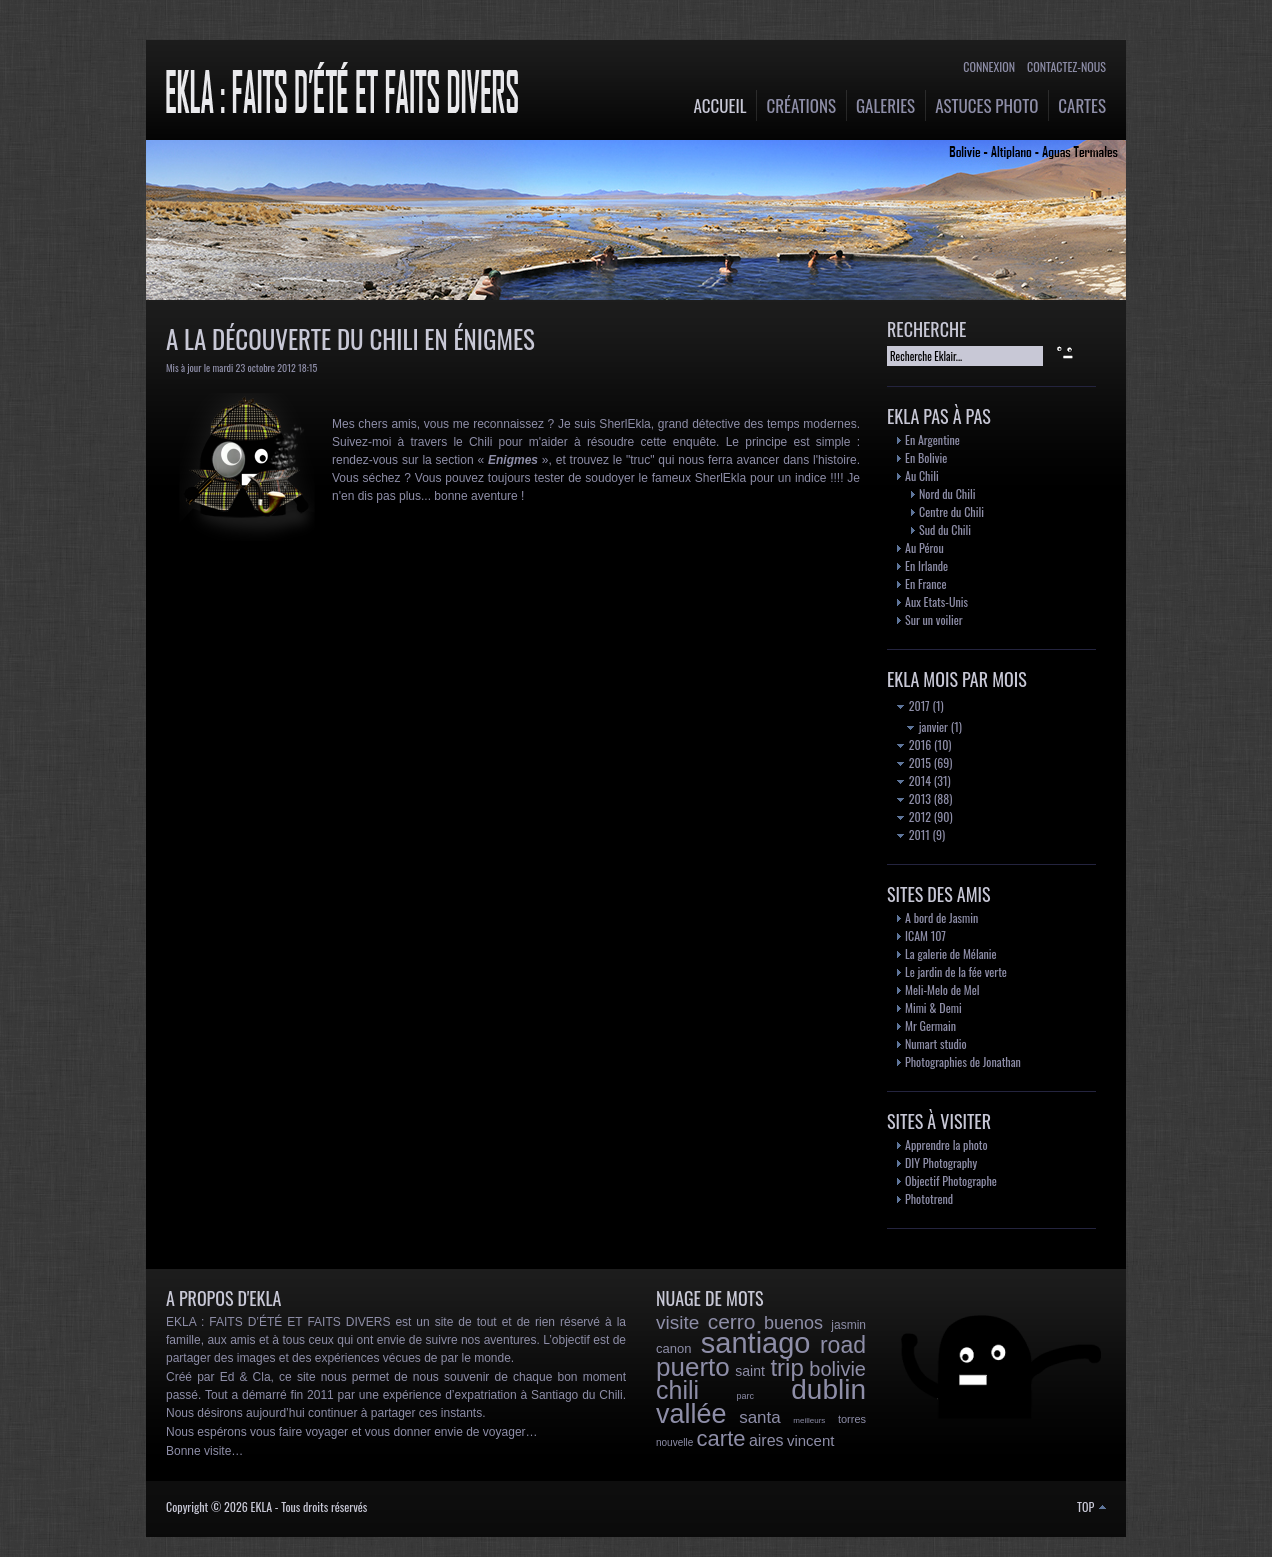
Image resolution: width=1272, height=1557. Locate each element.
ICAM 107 (925, 935)
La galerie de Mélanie (951, 953)
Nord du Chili (947, 493)
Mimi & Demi (933, 1007)
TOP (1091, 1506)
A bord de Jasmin (941, 917)
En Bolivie (926, 457)
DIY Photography (941, 1162)
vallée (691, 1414)
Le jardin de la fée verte (956, 971)
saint (750, 1371)
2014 (914, 780)
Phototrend (929, 1198)
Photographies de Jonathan (963, 1061)
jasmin (848, 1325)
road (843, 1345)
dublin (828, 1389)
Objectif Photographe (951, 1180)
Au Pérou (924, 547)
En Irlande (926, 565)
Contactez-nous (1066, 66)
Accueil (720, 105)
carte (721, 1438)
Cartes (1082, 105)
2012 (914, 816)
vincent (811, 1440)
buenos (793, 1323)
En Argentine (932, 439)
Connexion (989, 66)
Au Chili (922, 475)
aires (766, 1440)
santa (760, 1417)
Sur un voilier (934, 619)
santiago (756, 1343)
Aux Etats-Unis (936, 601)
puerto (693, 1367)
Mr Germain (930, 1025)
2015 (914, 762)
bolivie (837, 1369)
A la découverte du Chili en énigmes (350, 338)
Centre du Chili (951, 511)
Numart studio (936, 1043)
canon (673, 1348)
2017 (913, 705)
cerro (732, 1321)
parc (745, 1396)
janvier (927, 726)
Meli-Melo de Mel (942, 989)
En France (925, 583)
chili (677, 1390)
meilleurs (809, 1420)
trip (786, 1367)
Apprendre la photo (946, 1144)
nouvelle (674, 1442)
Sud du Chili (945, 529)
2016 (914, 744)
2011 (913, 834)
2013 (914, 798)
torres (852, 1419)
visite (677, 1322)
